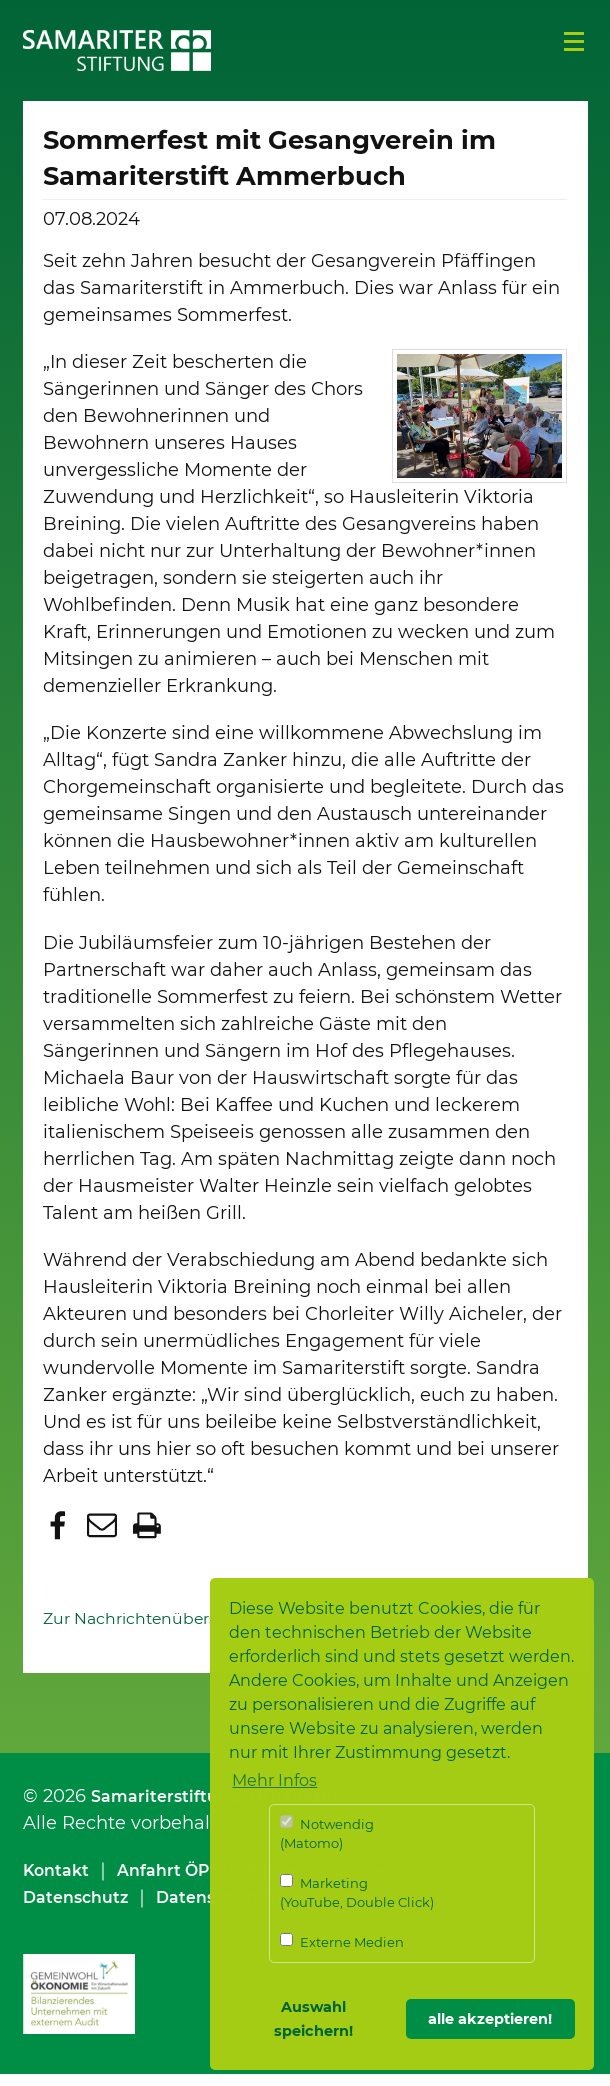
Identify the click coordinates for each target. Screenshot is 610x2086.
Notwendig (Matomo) (327, 1833)
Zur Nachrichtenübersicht (159, 1629)
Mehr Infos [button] (274, 1780)
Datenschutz (82, 1908)
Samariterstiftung (173, 1807)
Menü (574, 42)
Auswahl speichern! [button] (313, 2019)
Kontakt (60, 1881)
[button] (60, 1538)
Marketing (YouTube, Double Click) (357, 1892)
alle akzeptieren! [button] (490, 2019)
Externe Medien (342, 1941)
